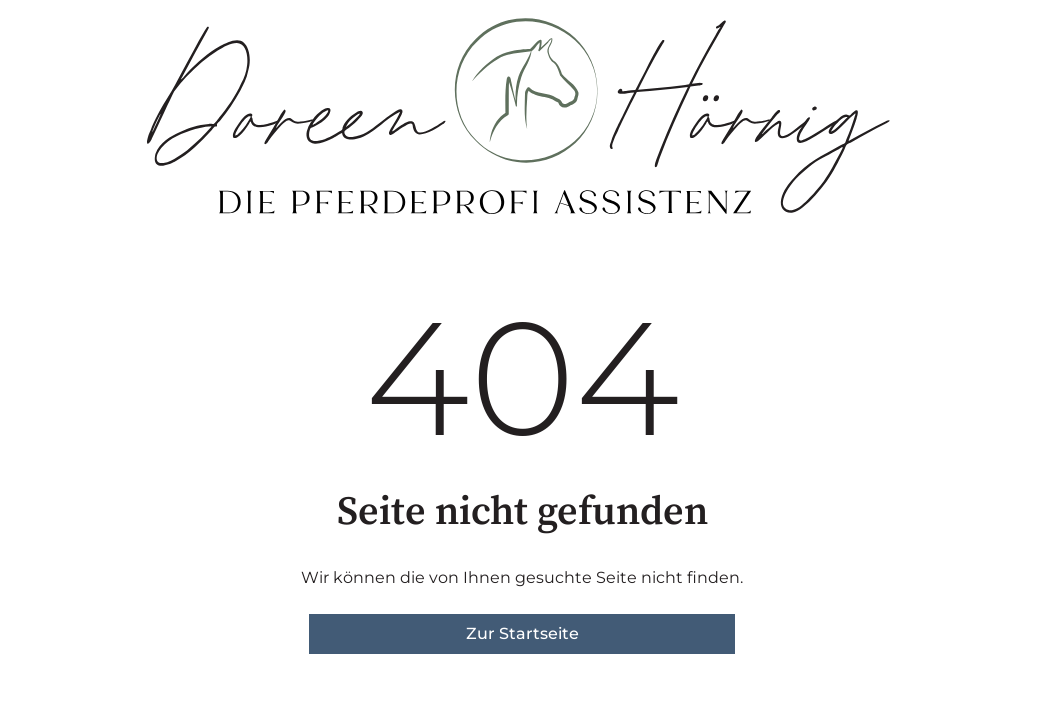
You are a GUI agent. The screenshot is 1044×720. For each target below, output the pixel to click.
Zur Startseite (522, 633)
